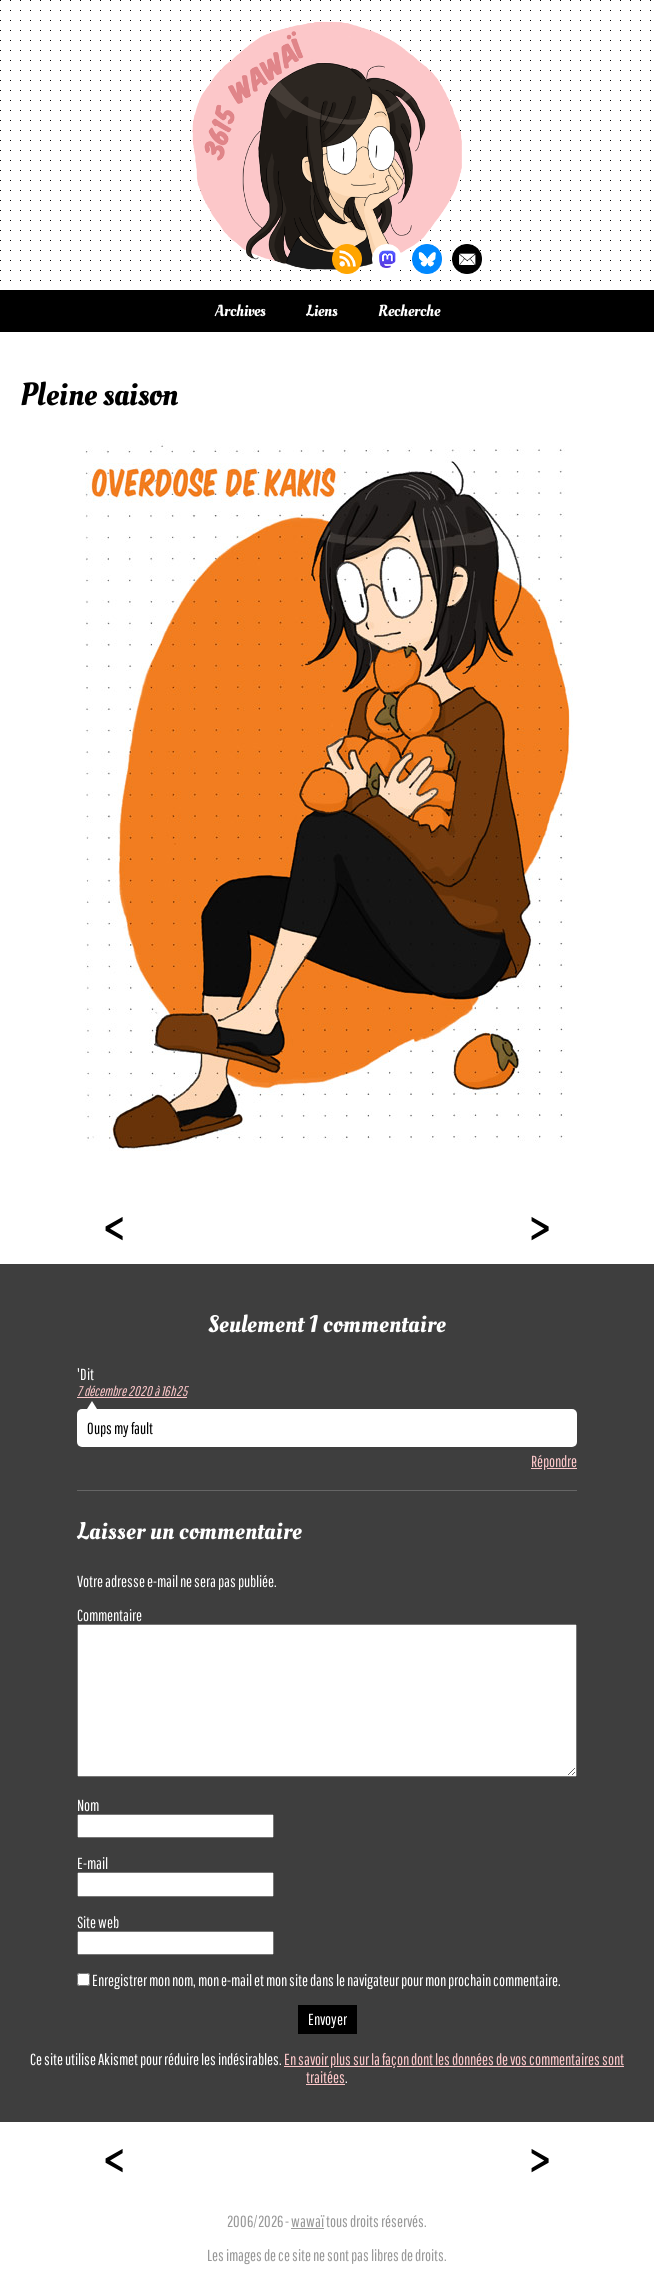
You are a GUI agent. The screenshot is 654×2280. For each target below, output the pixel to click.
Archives (240, 311)
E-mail (92, 1863)
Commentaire (109, 1615)
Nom (88, 1805)
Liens (322, 311)
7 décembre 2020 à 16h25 (132, 1391)
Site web (98, 1922)
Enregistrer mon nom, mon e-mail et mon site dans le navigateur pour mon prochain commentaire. (326, 1980)
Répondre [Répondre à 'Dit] (554, 1461)
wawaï (307, 2221)
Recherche (409, 311)
